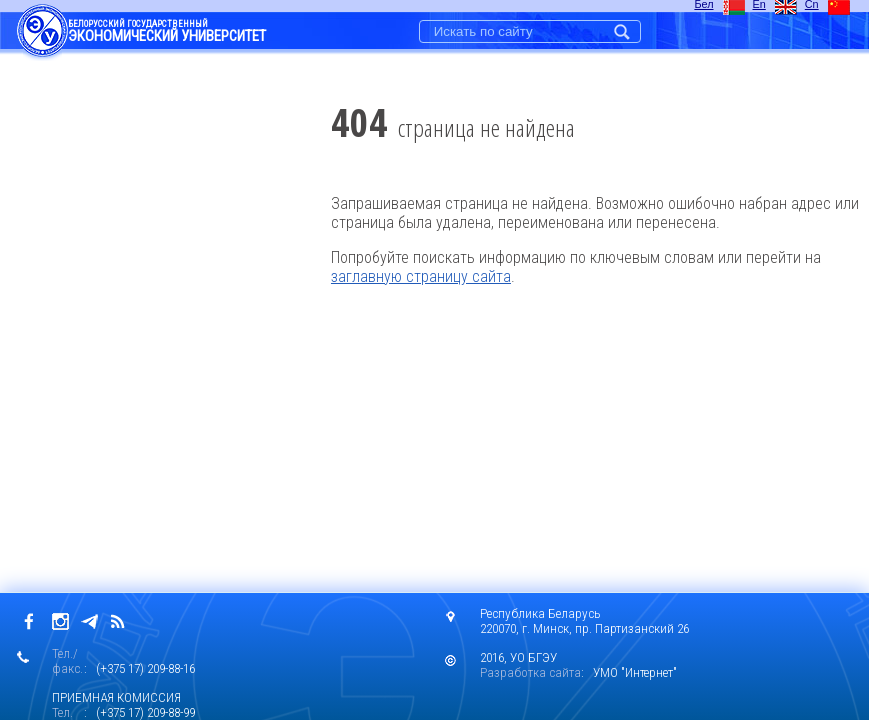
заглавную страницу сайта (421, 276)
